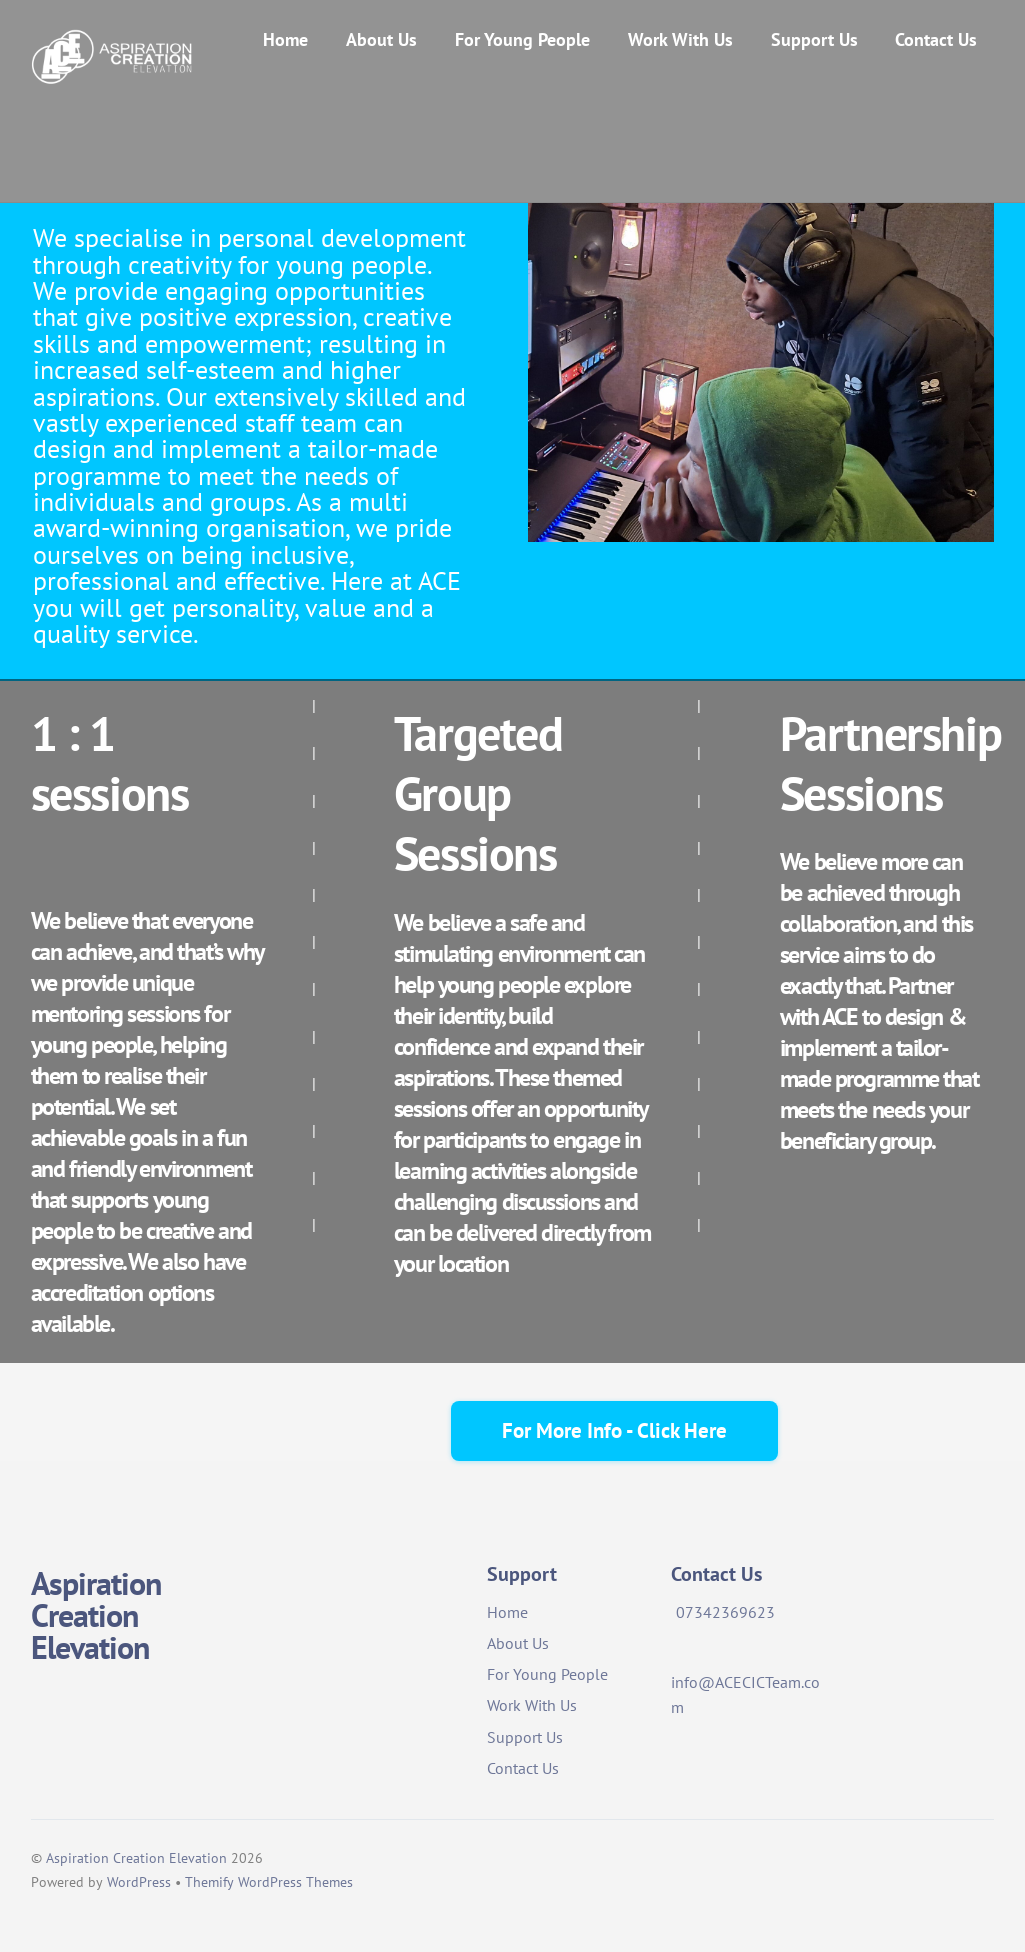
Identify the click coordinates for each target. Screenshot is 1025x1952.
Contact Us (936, 39)
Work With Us (680, 39)
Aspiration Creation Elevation (136, 1858)
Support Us (814, 39)
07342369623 (725, 1612)
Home (285, 39)
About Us (381, 39)
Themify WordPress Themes (269, 1882)
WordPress (139, 1882)
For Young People (522, 39)
